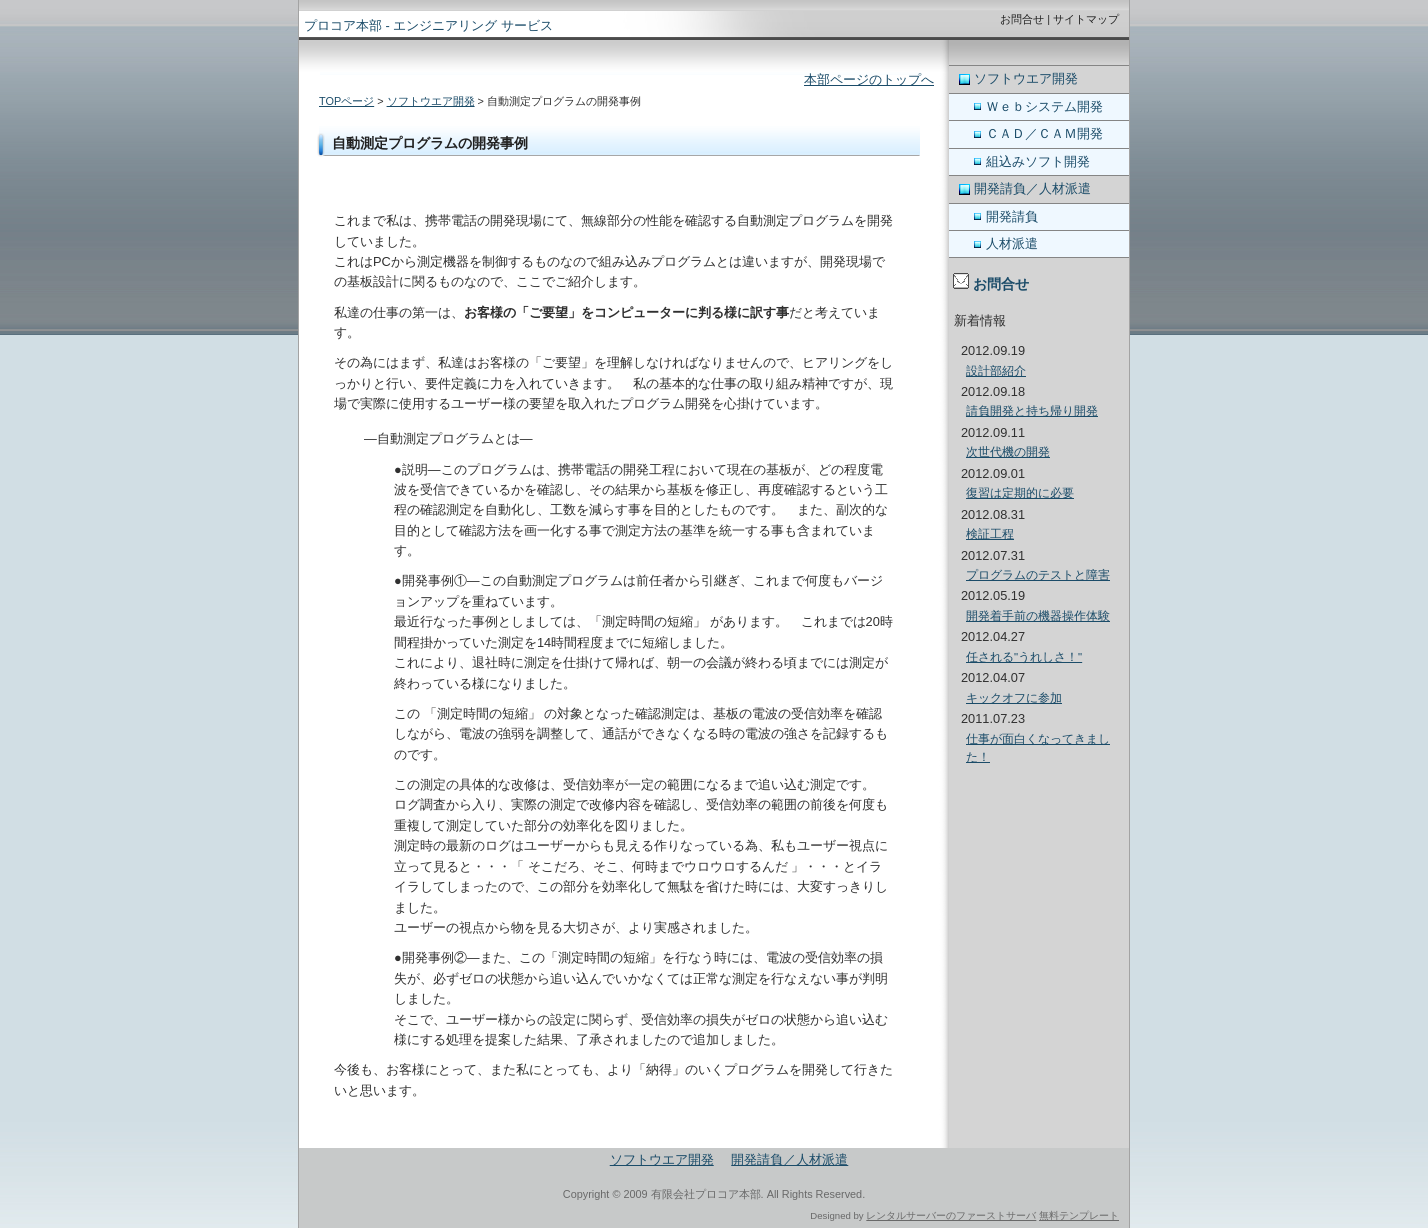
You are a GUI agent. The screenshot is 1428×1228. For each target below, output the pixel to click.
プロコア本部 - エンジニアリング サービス (428, 25)
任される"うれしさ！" (1024, 657)
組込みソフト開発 (1038, 161)
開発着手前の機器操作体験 (1038, 616)
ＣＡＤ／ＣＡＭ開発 (1044, 133)
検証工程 (990, 534)
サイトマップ (1086, 19)
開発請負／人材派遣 (1032, 188)
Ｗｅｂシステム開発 (1044, 106)
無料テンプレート (1079, 1215)
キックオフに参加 (1014, 698)
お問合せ (1022, 19)
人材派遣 (1012, 243)
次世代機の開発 (1008, 452)
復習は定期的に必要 (1020, 493)
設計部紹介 (996, 371)
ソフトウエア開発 (431, 101)
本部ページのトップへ (869, 79)
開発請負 (1012, 216)
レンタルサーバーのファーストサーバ (951, 1215)
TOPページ (346, 101)
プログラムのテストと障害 (1038, 575)
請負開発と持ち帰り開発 (1032, 411)
